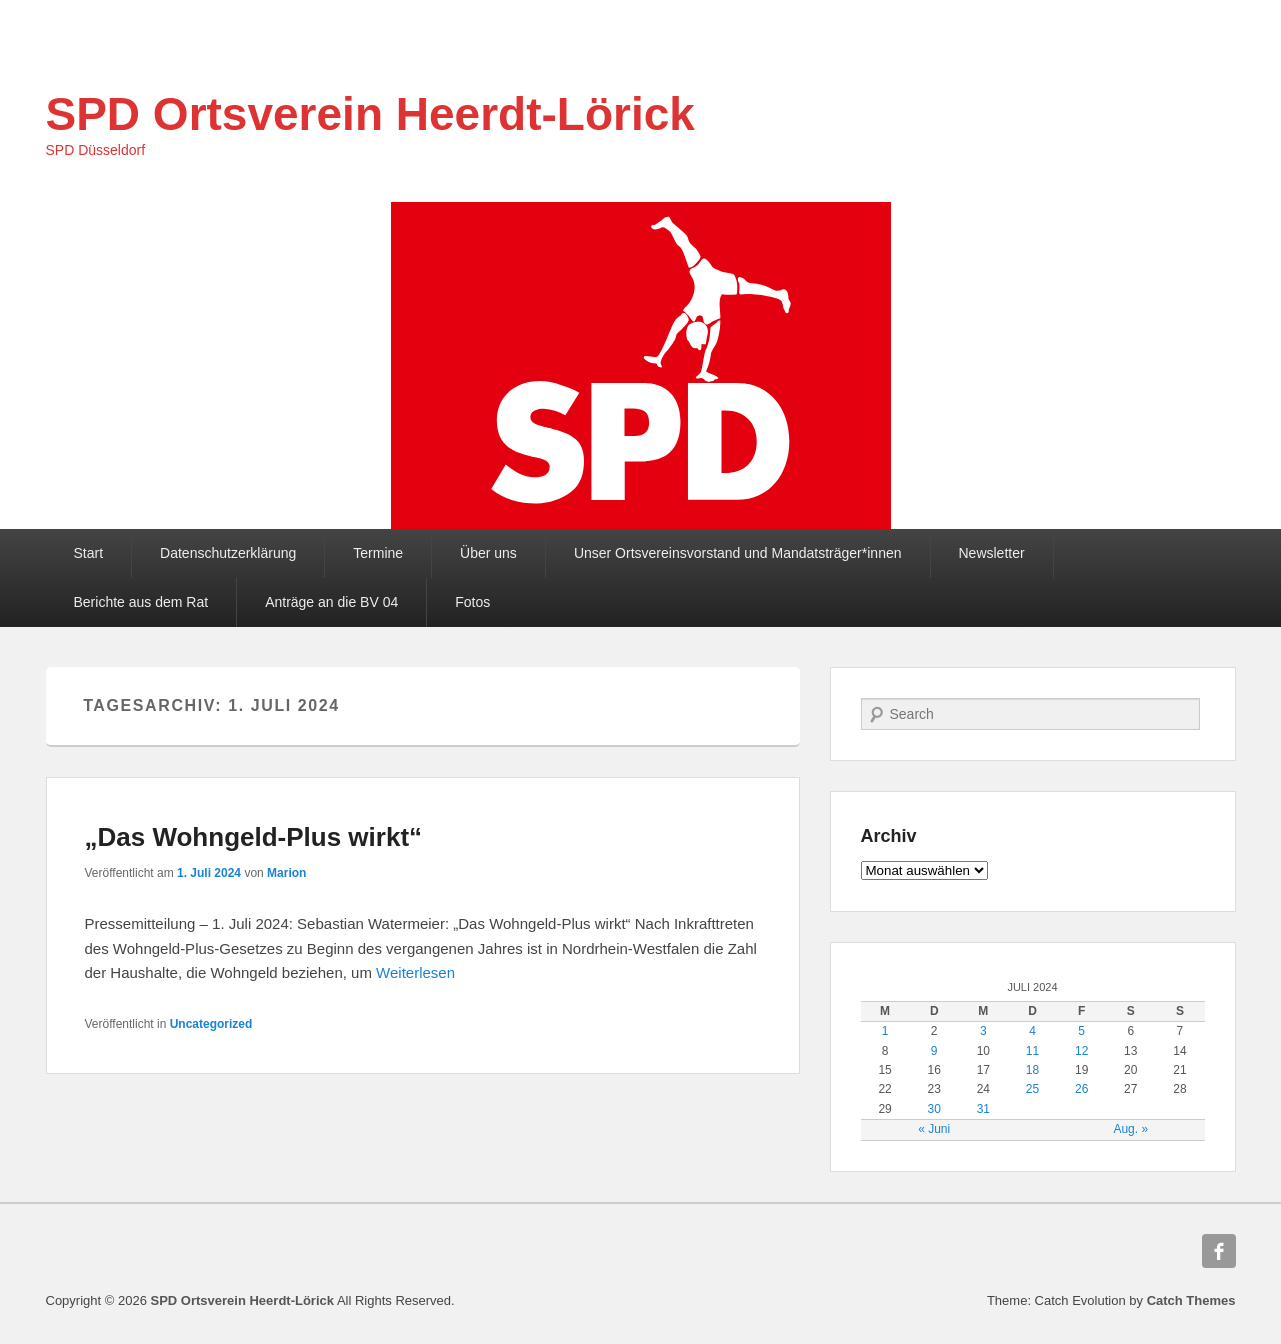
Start (89, 553)
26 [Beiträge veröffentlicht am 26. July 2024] (1081, 1089)
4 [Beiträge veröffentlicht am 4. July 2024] (1032, 1031)
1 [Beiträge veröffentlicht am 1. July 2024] (885, 1031)
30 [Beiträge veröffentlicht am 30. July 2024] (934, 1109)
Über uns (488, 553)
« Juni (934, 1129)
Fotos (472, 602)
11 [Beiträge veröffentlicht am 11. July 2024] (1032, 1051)
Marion (286, 873)
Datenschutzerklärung (228, 553)
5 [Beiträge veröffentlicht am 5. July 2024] (1081, 1031)
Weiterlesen (415, 972)
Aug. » (1130, 1129)
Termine (378, 553)
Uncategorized (211, 1024)
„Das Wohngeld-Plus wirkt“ (254, 837)
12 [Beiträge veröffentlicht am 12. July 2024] (1081, 1051)
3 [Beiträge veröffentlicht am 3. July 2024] (983, 1031)
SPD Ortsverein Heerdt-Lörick (370, 114)
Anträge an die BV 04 (331, 602)
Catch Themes (1191, 1300)
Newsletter (992, 553)
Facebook (1219, 1251)
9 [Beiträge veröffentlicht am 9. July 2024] (934, 1051)
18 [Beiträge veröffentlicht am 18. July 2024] (1032, 1070)
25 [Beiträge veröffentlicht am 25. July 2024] (1032, 1089)
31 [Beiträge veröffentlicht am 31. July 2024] (983, 1109)
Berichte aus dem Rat (141, 602)
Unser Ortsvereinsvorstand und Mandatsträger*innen (738, 553)
